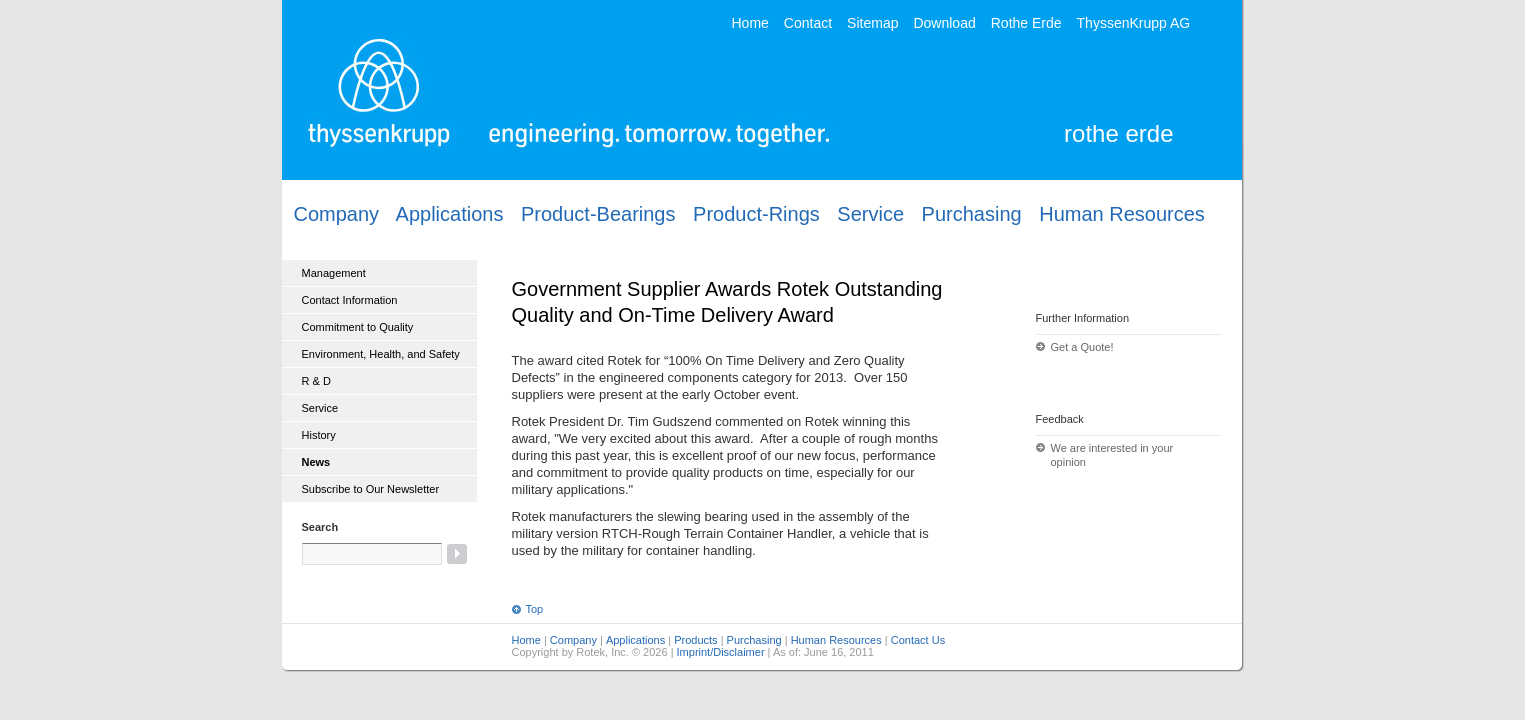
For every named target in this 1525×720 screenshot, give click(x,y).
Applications (450, 214)
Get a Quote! (1082, 347)
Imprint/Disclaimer (721, 652)
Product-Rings (756, 214)
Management (334, 273)
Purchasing (972, 214)
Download (944, 22)
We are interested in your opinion (1112, 455)
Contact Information (350, 300)
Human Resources (1122, 214)
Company (337, 214)
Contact (808, 22)
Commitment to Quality (358, 327)
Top (535, 609)
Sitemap (872, 22)
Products (695, 640)
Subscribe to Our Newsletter (371, 489)
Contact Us (918, 640)
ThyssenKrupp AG (1134, 22)
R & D (316, 381)
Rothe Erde (1026, 22)
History (319, 435)
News (316, 462)
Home (750, 22)
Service (870, 214)
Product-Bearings (598, 214)
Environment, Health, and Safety (381, 354)
